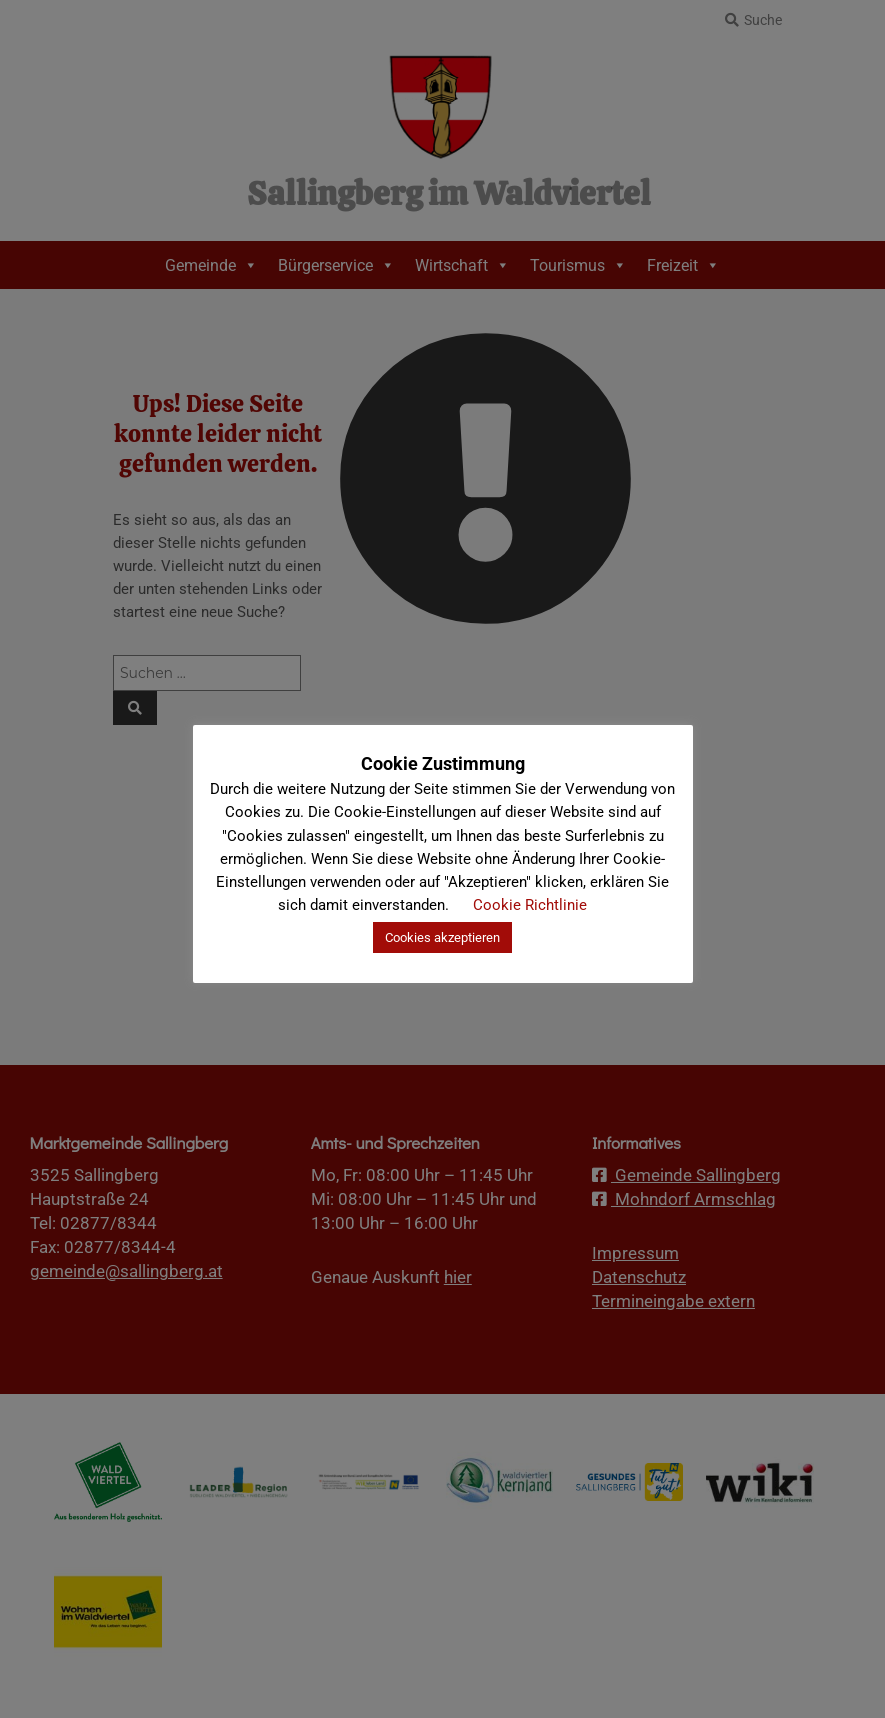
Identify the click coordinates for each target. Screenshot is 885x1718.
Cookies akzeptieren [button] (442, 937)
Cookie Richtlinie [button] (530, 905)
